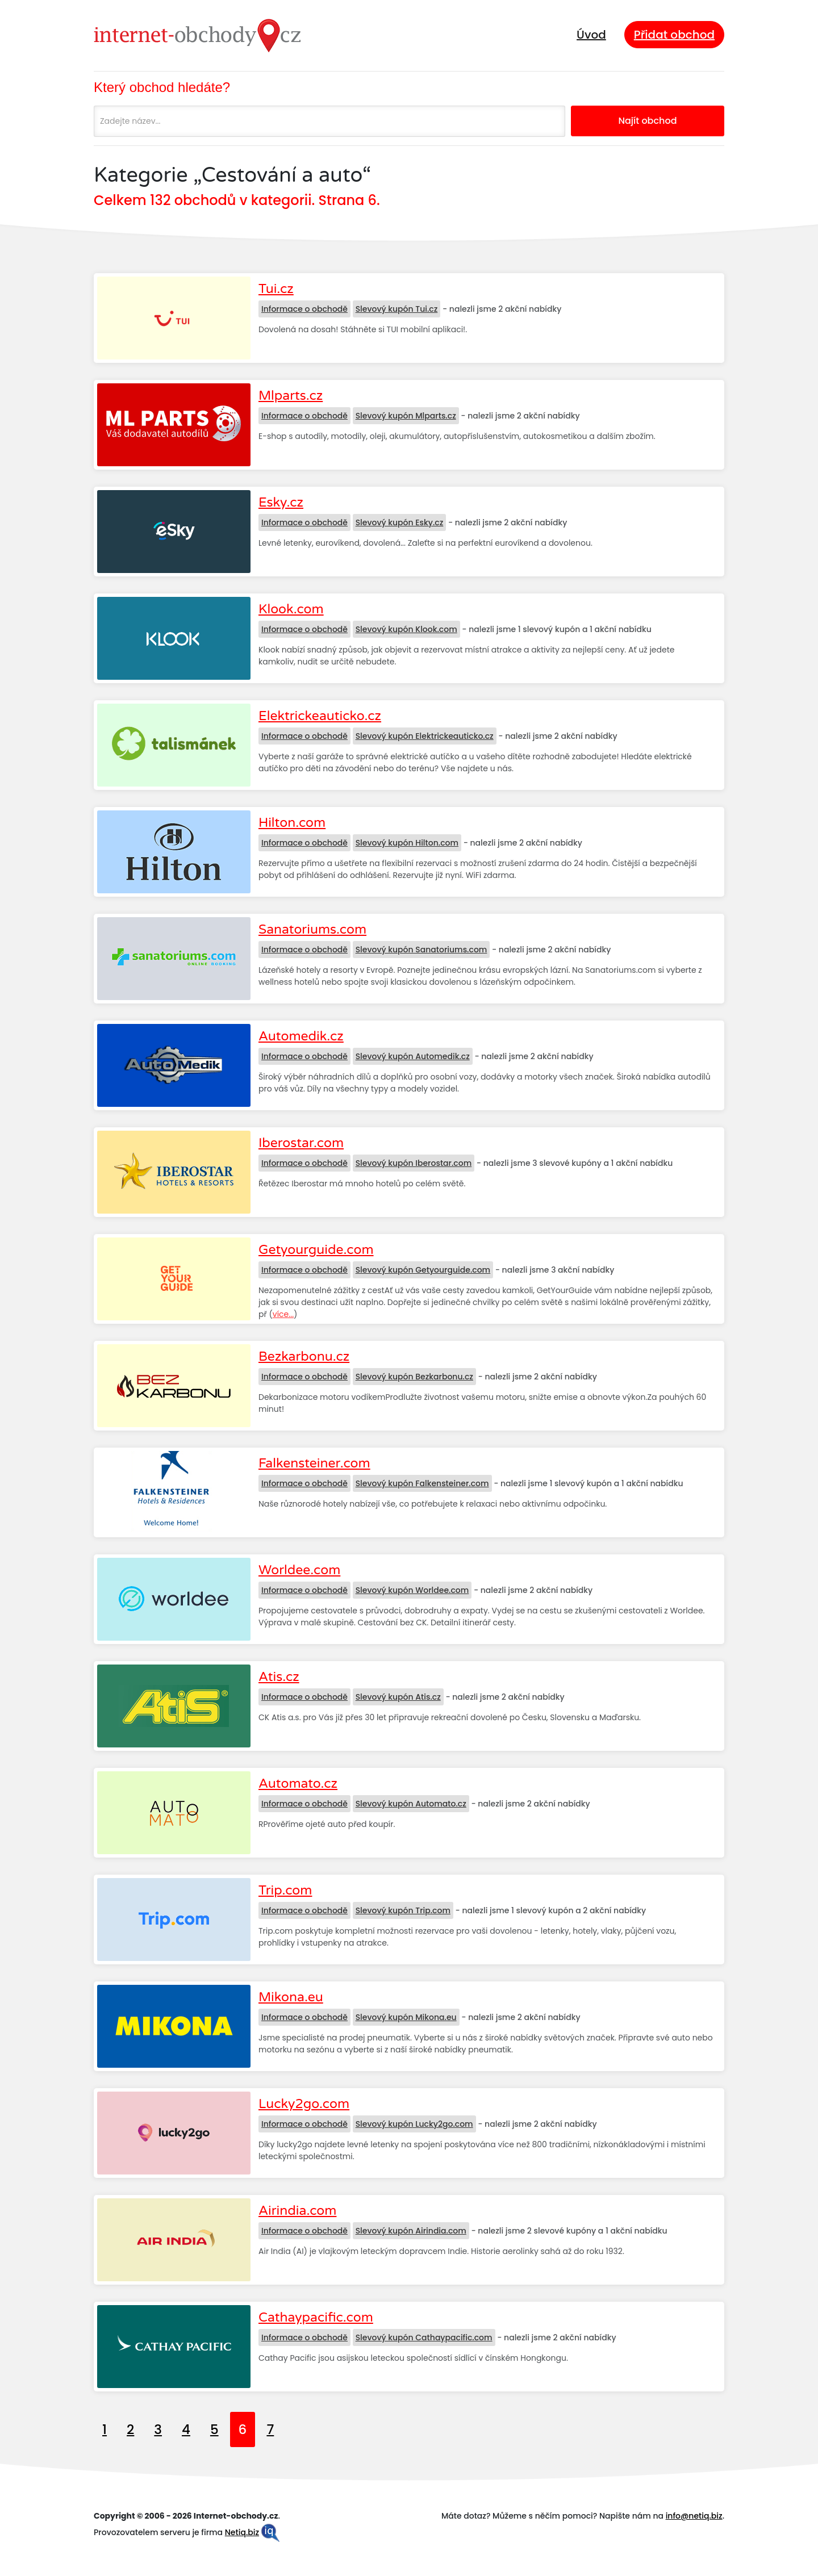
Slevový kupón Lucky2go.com (414, 2124)
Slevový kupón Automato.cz (411, 1803)
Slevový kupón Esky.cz (400, 522)
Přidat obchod (674, 35)
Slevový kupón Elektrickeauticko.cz (425, 736)
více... (283, 1314)
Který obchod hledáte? (162, 87)
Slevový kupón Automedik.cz (413, 1056)
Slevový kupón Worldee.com (412, 1590)
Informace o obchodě (304, 309)
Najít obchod (647, 120)
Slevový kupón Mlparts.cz (406, 415)
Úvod (591, 35)
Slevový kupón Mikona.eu (406, 2017)
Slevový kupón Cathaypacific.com (424, 2337)
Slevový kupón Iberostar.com (414, 1163)
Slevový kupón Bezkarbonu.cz (414, 1376)
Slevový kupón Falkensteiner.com (422, 1483)
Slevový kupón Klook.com (406, 629)
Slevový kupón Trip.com (403, 1910)
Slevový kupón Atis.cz (398, 1697)
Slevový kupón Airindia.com (411, 2230)
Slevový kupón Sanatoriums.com (421, 949)
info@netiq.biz (694, 2515)
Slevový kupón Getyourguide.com (423, 1270)
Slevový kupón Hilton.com (407, 842)
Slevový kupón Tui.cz (397, 309)
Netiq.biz (242, 2532)
